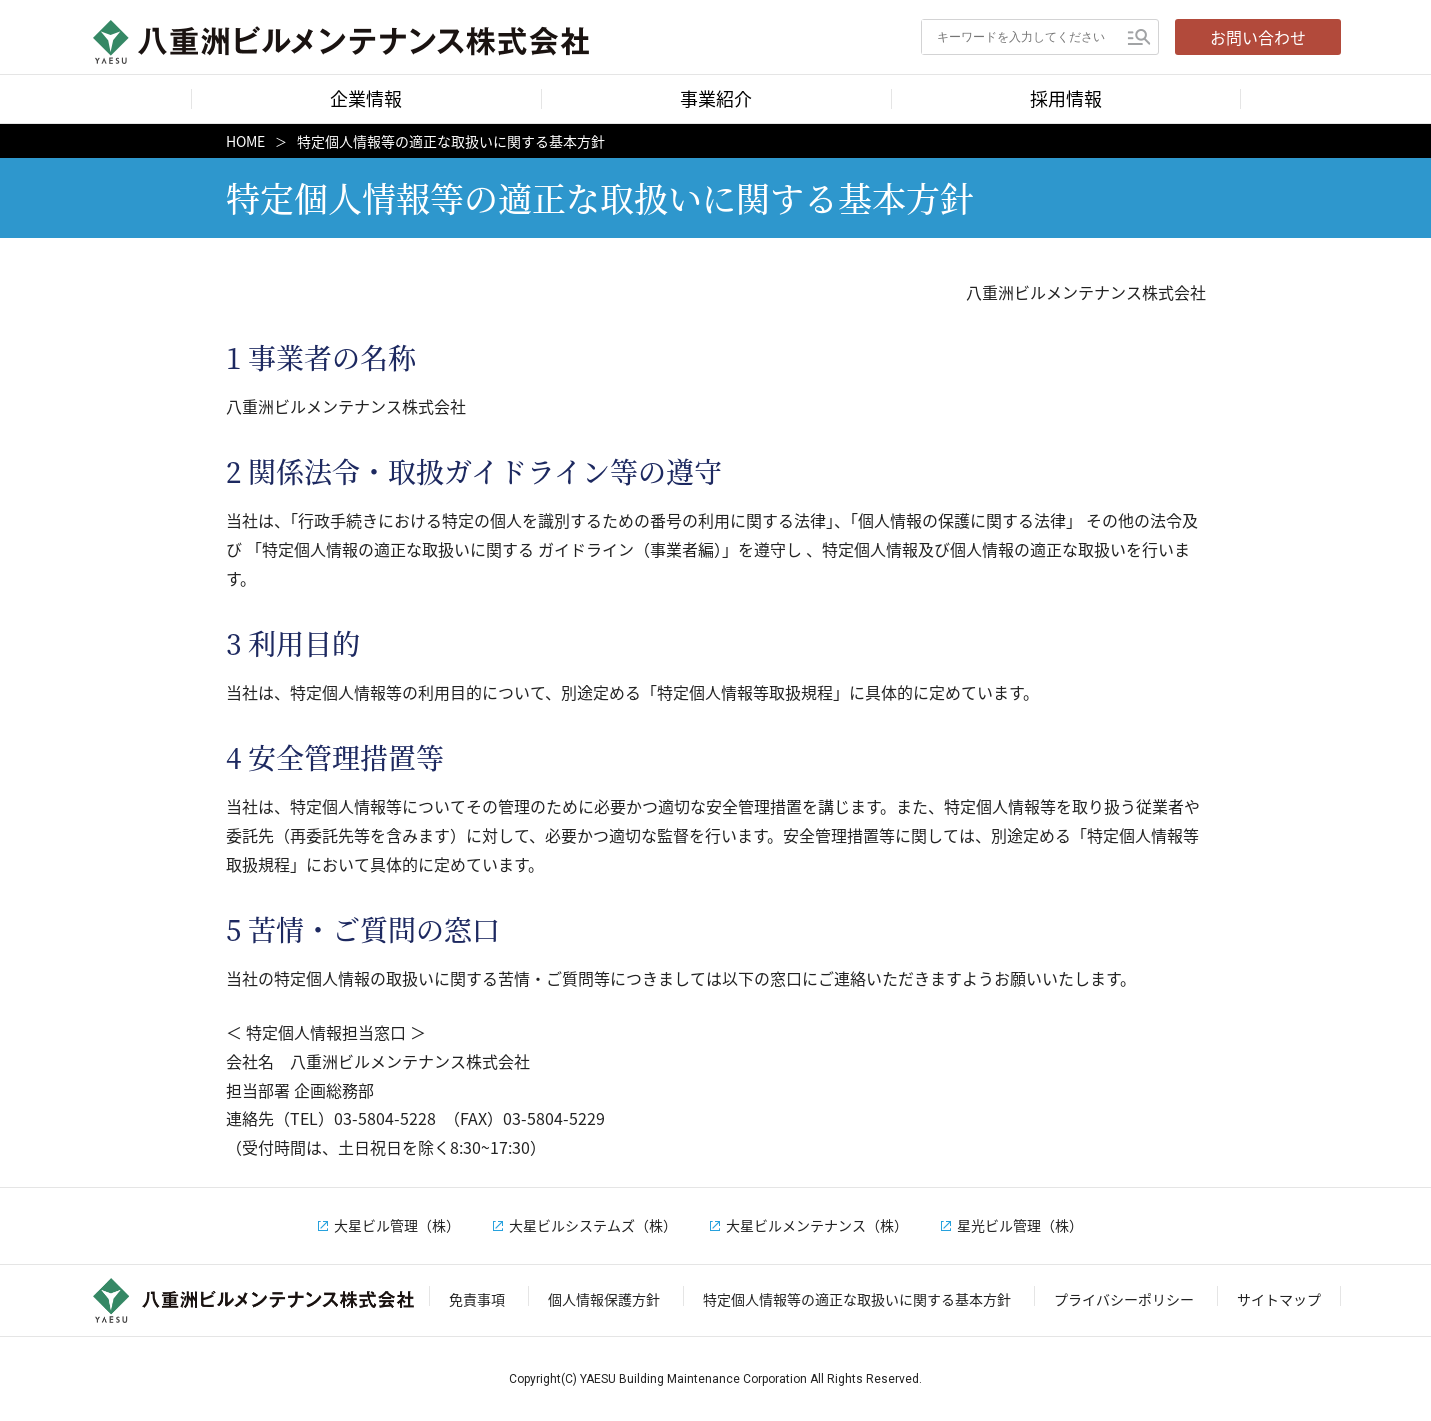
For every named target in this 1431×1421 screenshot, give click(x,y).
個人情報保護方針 (604, 1299)
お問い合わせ (1258, 37)
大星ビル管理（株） (397, 1225)
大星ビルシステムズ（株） (593, 1225)
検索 (1139, 37)
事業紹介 (716, 98)
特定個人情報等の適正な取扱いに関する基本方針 (857, 1299)
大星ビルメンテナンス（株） (817, 1225)
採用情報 (1066, 98)
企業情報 (366, 98)
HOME (245, 141)
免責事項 (477, 1299)
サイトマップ (1279, 1299)
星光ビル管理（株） (1020, 1225)
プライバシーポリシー (1124, 1299)
